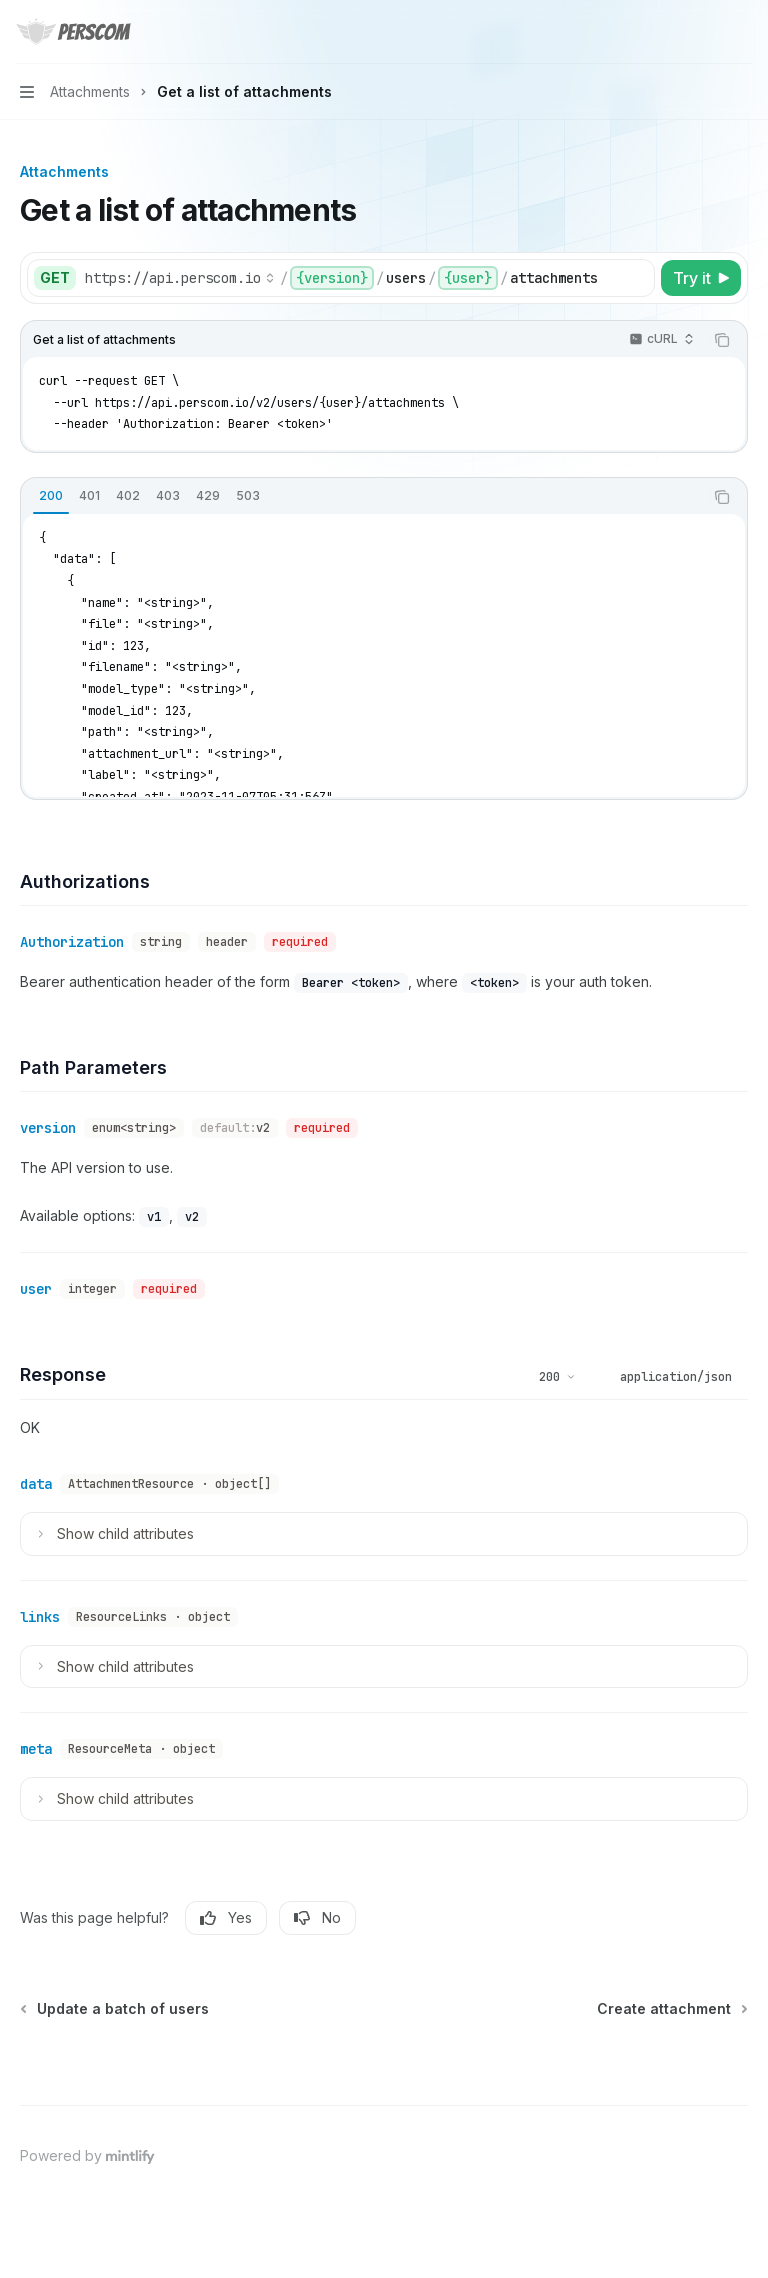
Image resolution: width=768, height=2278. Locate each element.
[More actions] (742, 32)
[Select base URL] (180, 278)
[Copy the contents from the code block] (722, 340)
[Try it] (701, 278)
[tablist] (362, 497)
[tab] (51, 496)
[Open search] (704, 32)
